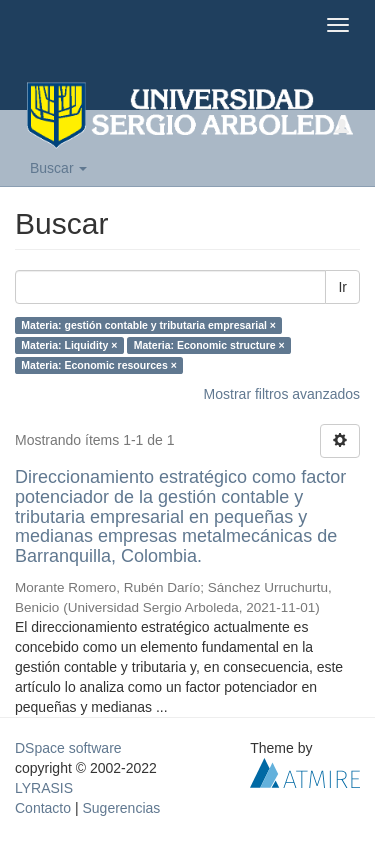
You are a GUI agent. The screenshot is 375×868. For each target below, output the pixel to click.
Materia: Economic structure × (209, 345)
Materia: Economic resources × (99, 365)
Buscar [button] (58, 168)
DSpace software (68, 748)
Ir (342, 287)
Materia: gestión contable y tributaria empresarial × (148, 325)
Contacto (43, 808)
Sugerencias (121, 808)
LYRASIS (44, 788)
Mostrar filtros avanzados (282, 394)
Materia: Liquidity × (69, 345)
